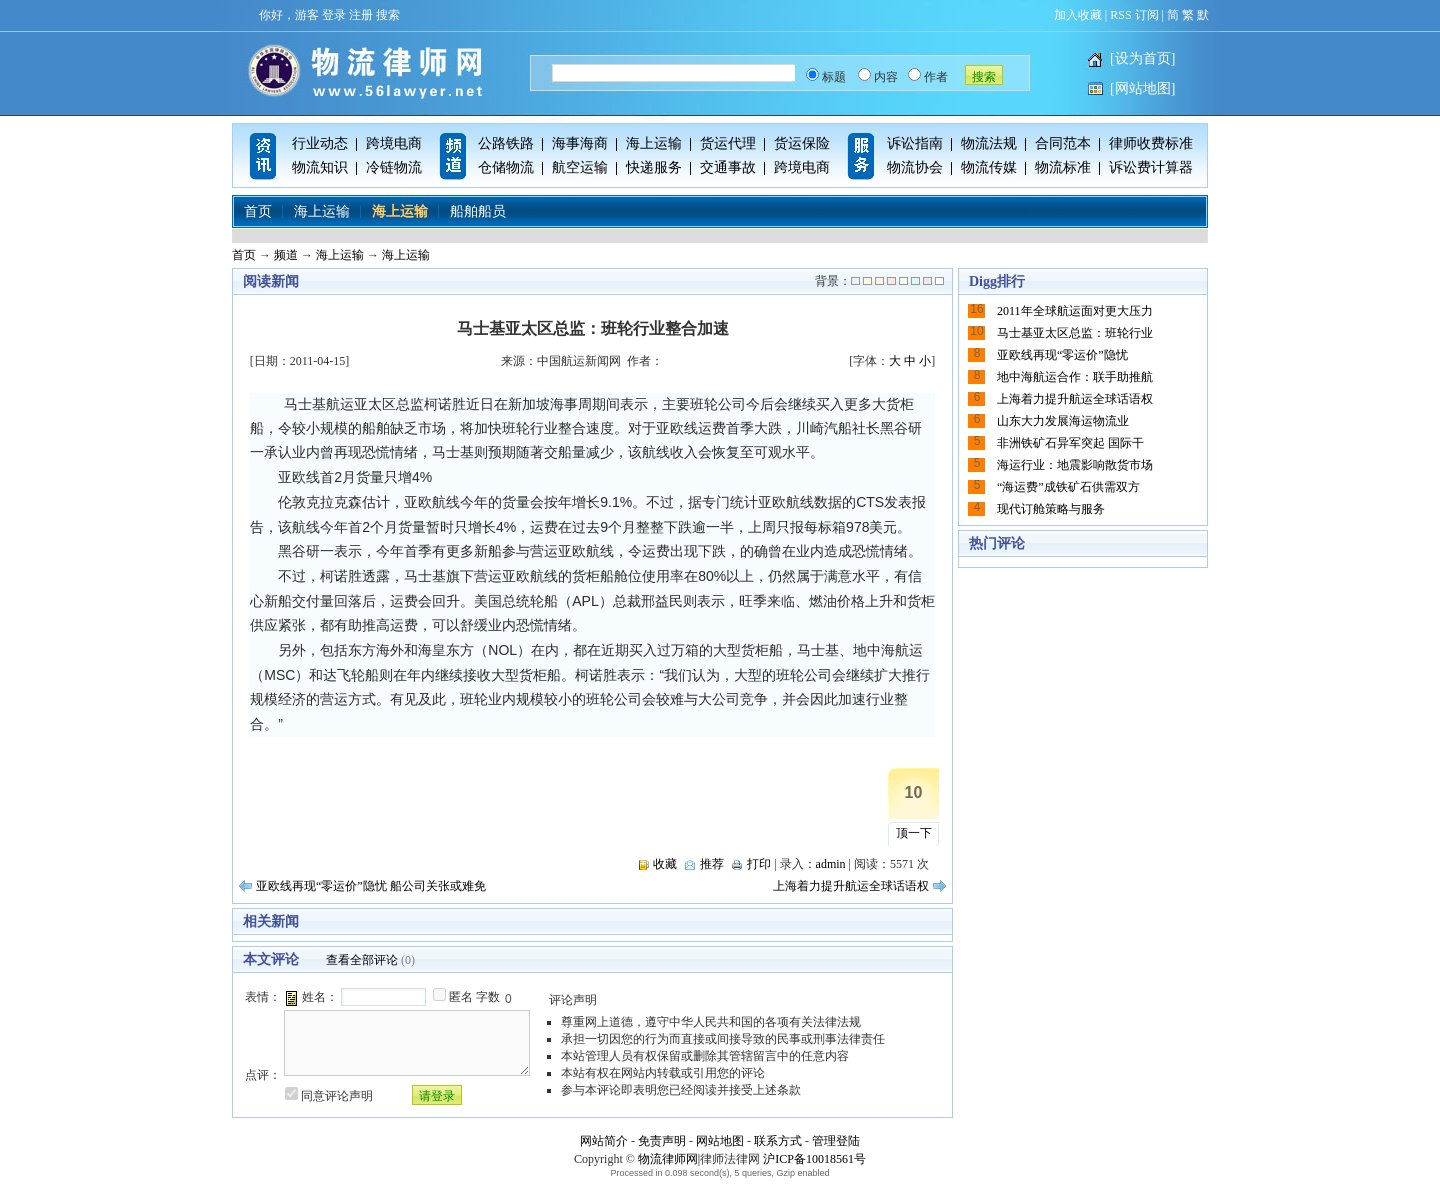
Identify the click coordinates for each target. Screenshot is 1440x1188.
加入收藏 (1078, 15)
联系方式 (778, 1141)
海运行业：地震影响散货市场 (1075, 465)
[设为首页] (1142, 58)
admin (831, 864)
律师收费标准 (1151, 143)
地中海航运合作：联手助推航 (1075, 377)
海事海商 (580, 143)
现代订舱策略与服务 (1051, 509)
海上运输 (654, 143)
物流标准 (1063, 167)
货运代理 (728, 143)
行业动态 (320, 143)
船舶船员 (478, 211)
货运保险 (802, 143)
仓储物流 (506, 167)
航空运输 (580, 167)
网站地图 (720, 1141)
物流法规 (989, 143)
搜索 (388, 15)
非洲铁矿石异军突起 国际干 (1070, 443)
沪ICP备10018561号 (814, 1159)
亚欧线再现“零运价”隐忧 (1062, 355)
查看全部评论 (362, 960)
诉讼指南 (915, 143)
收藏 (665, 864)
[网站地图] (1142, 88)
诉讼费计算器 (1151, 167)
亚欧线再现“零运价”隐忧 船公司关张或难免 (371, 886)
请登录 (437, 1096)
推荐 (712, 864)
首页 (258, 211)
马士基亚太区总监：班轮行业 (1075, 333)
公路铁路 (506, 143)
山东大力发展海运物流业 (1063, 421)
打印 (759, 864)
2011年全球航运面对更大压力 (1075, 311)
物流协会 (915, 167)
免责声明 (662, 1141)
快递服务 (654, 167)
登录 (334, 15)
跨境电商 (394, 143)
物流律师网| (669, 1159)
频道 (286, 255)
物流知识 (320, 167)
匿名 (461, 997)
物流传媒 (989, 167)
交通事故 (728, 167)
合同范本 (1063, 143)
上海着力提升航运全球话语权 (851, 886)
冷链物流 (394, 167)
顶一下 (914, 833)
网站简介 (604, 1141)
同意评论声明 (337, 1096)
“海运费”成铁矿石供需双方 (1068, 487)
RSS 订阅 (1134, 15)
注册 (361, 15)
